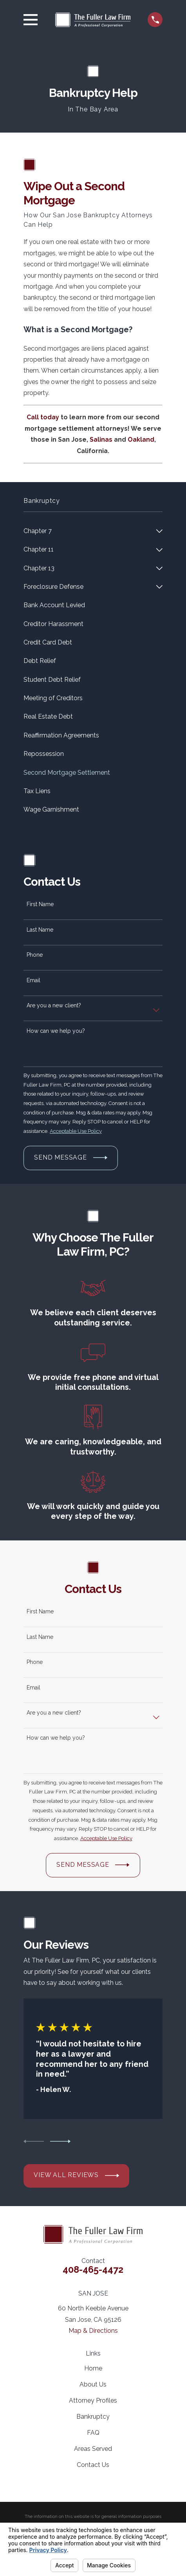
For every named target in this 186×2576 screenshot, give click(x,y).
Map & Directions (93, 2330)
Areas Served (93, 2448)
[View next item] (60, 2141)
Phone (35, 955)
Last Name (40, 930)
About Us (93, 2384)
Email (33, 980)
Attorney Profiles (93, 2400)
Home (93, 2368)
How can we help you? (56, 1031)
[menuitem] (88, 531)
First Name (40, 904)
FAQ (93, 2432)
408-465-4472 (93, 2269)
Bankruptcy (93, 2416)
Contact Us (93, 2465)
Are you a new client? (54, 1005)
